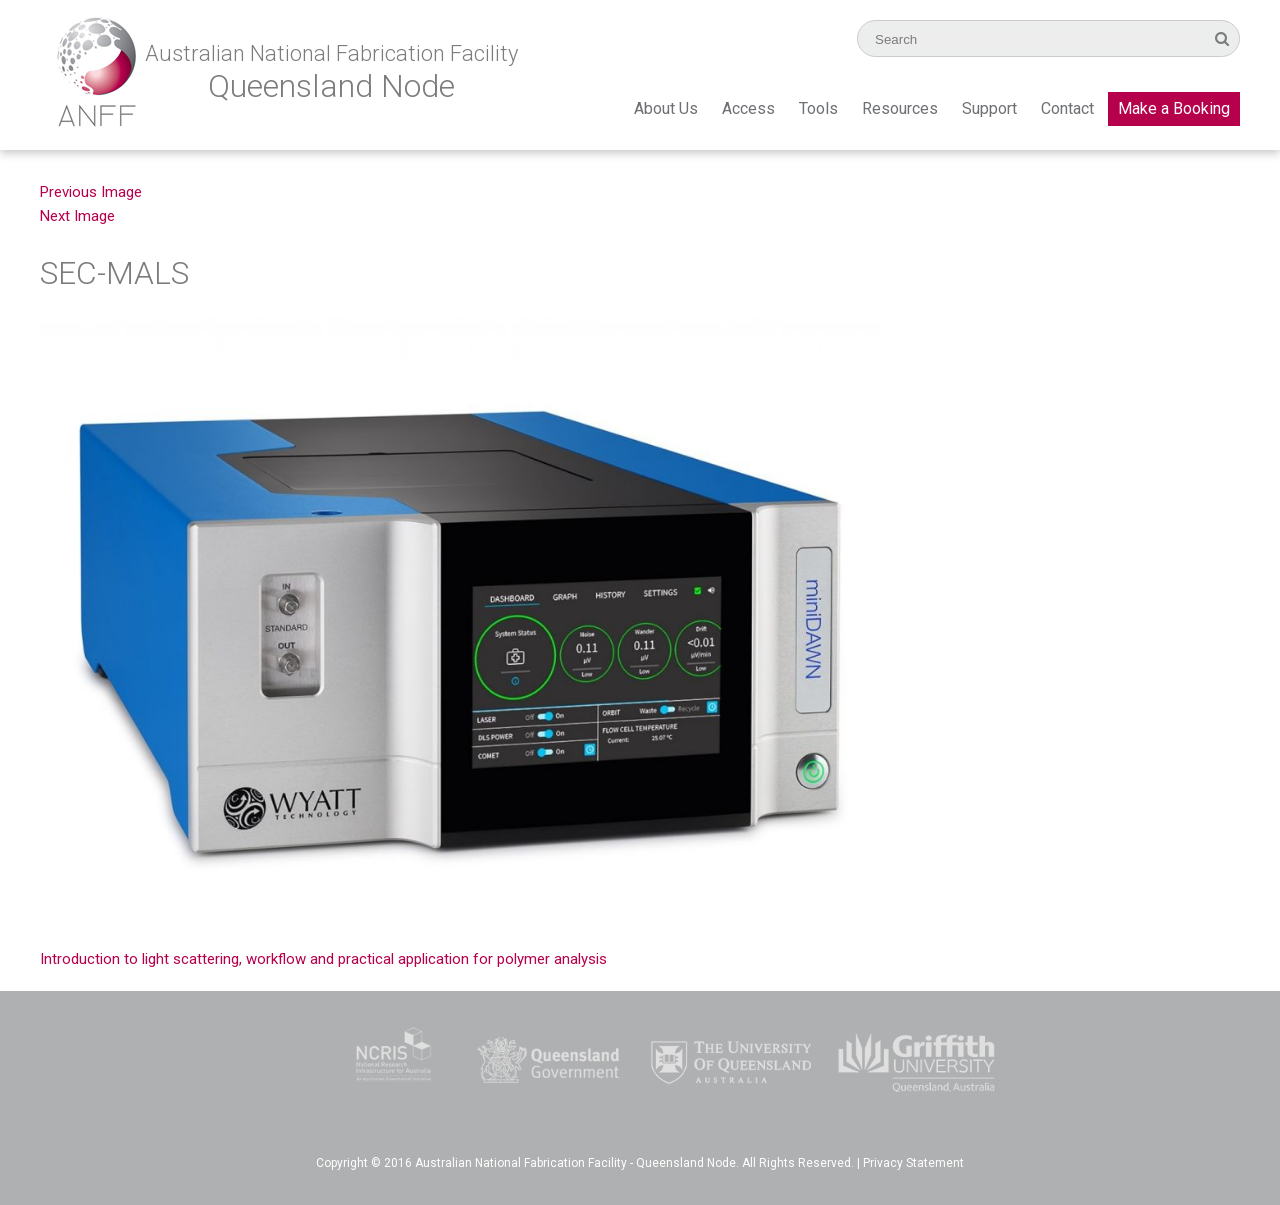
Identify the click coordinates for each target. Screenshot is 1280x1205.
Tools (818, 108)
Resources (900, 108)
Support (989, 108)
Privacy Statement (913, 1163)
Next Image (77, 216)
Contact (1067, 108)
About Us (666, 108)
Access (748, 108)
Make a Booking (1174, 108)
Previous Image (91, 192)
